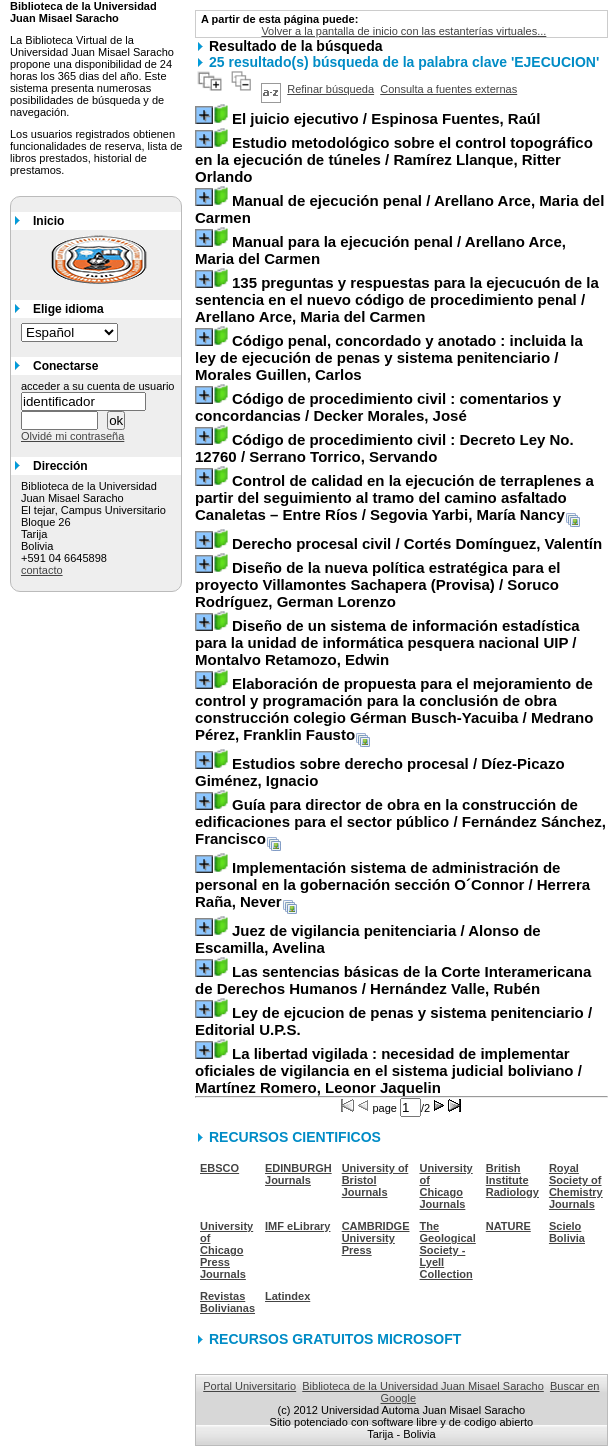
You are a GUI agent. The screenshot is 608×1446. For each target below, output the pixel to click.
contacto (42, 570)
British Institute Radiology (512, 1180)
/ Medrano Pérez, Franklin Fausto (394, 709)
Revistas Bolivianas (227, 1302)
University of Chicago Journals (446, 1186)
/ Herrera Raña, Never (392, 884)
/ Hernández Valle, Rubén (393, 980)
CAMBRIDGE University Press (376, 1238)
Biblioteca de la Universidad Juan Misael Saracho (423, 1386)
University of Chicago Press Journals (226, 1250)
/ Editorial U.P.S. (393, 1021)
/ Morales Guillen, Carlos (389, 357)
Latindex (287, 1296)
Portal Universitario (249, 1386)
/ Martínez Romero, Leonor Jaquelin (388, 1070)
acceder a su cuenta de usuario (98, 386)
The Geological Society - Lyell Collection (448, 1250)
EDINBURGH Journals (298, 1174)
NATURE (508, 1226)
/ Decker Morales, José (378, 407)
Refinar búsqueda (330, 89)
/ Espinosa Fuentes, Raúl (386, 118)
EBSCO (219, 1168)
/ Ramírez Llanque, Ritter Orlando (394, 159)
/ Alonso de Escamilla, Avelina (368, 939)
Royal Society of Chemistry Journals (576, 1186)
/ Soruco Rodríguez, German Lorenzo (377, 584)
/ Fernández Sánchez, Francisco (400, 821)
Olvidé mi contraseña (72, 436)
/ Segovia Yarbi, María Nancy (394, 497)
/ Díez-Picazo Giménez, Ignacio (380, 772)
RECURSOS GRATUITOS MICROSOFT (335, 1339)
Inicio (48, 221)
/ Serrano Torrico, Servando (384, 448)
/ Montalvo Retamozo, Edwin (387, 642)
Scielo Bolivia (567, 1232)
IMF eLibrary (297, 1226)
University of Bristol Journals (375, 1180)
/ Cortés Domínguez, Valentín (417, 543)
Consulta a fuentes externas (448, 89)
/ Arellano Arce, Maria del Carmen (399, 209)
